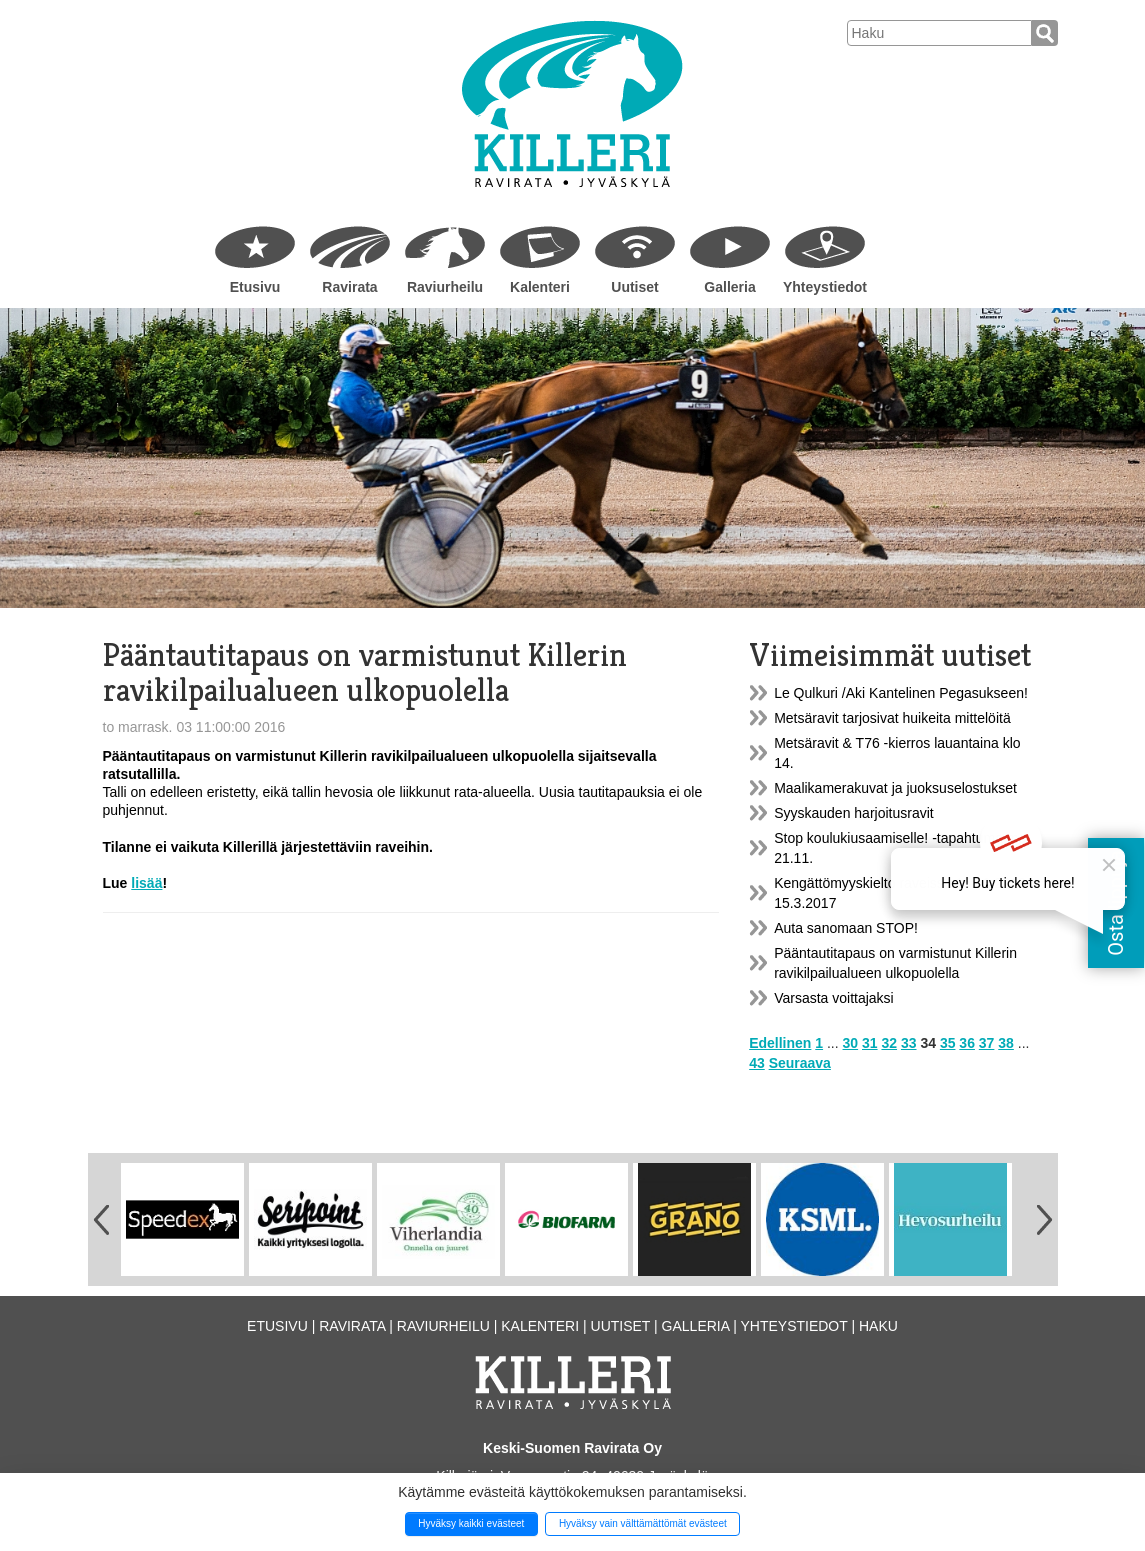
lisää (146, 883)
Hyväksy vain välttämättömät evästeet (643, 1523)
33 (909, 1043)
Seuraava (800, 1063)
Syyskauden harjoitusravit (854, 813)
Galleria (729, 287)
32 (889, 1043)
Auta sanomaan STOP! (846, 928)
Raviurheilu (445, 287)
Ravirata (349, 287)
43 (757, 1063)
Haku (878, 1326)
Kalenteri (540, 287)
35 (948, 1043)
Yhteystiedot (825, 287)
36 (967, 1043)
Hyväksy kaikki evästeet (471, 1523)
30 (851, 1043)
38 (1006, 1043)
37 (987, 1043)
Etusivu (255, 287)
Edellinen (780, 1043)
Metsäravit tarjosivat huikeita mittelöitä (892, 718)
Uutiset (634, 287)
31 (870, 1043)
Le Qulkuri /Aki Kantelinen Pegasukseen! (901, 693)
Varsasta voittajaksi (834, 998)
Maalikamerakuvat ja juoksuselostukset (895, 788)
